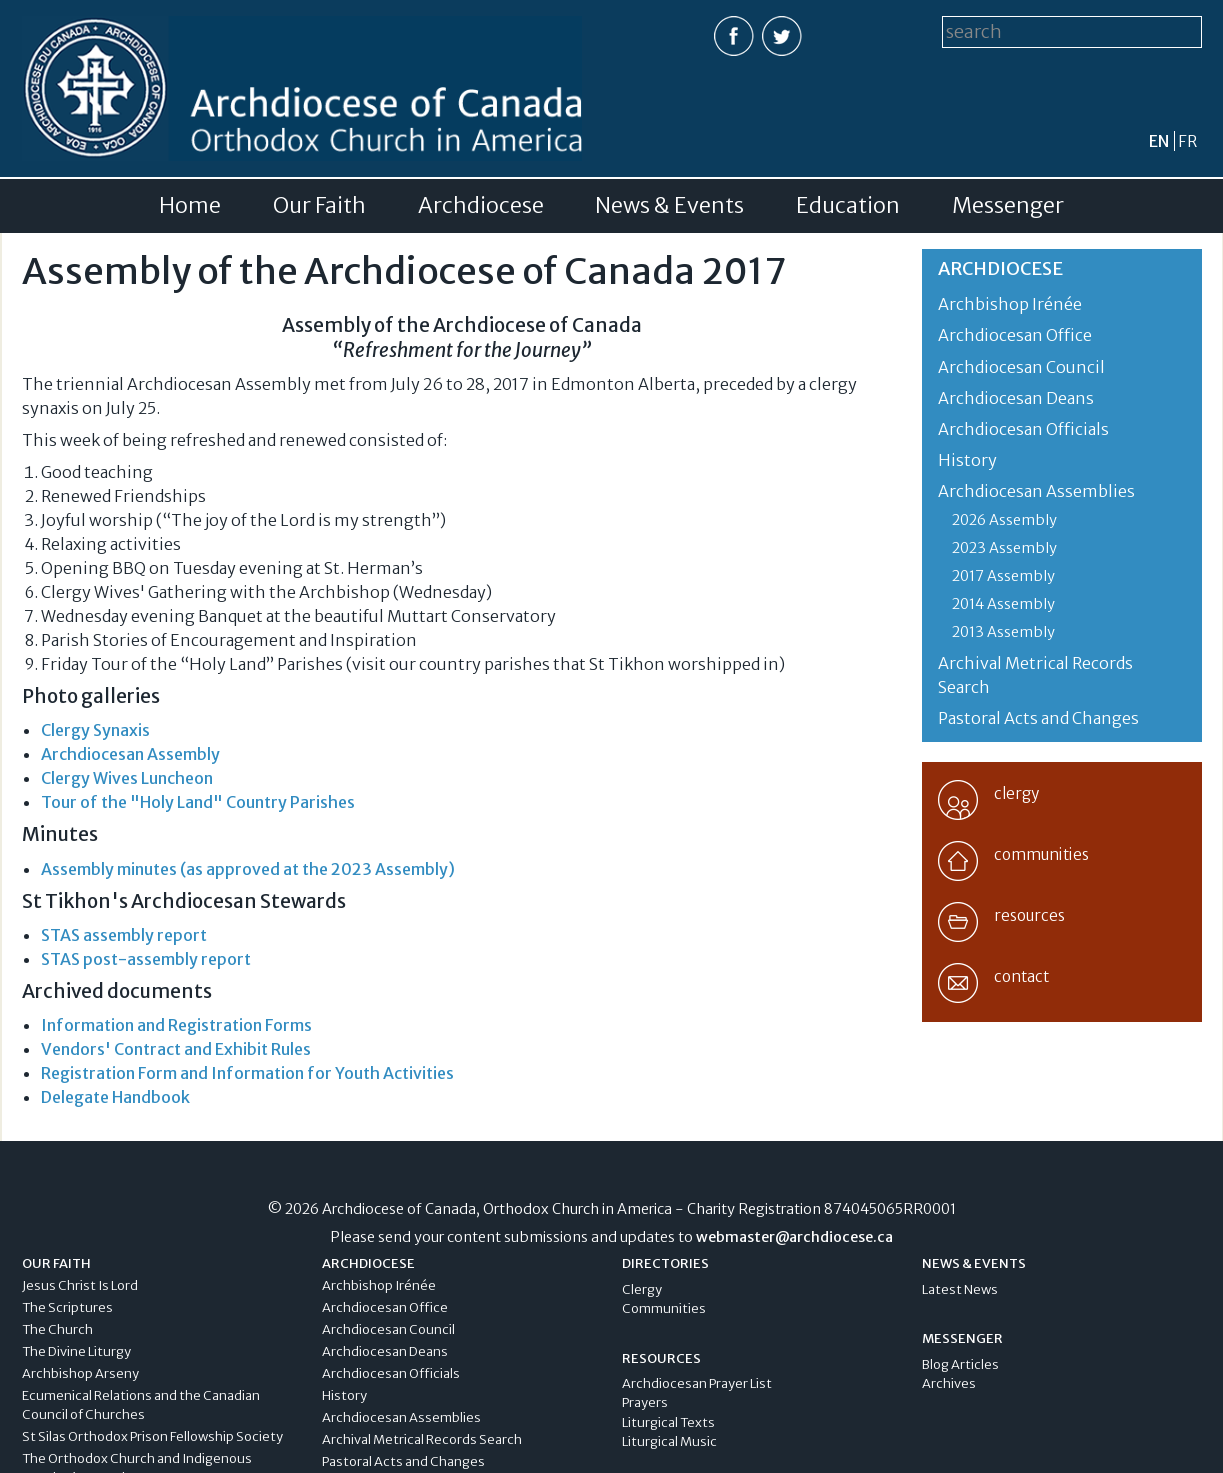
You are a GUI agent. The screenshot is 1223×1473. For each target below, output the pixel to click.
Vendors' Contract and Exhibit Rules (176, 1049)
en (1159, 141)
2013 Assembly (1003, 632)
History (967, 460)
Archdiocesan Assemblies (1036, 491)
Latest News (960, 1289)
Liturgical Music (669, 1441)
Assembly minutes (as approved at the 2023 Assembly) (248, 869)
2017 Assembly (1003, 576)
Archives (949, 1383)
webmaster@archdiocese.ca (794, 1237)
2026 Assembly (1004, 520)
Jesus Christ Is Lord (80, 1285)
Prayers (645, 1402)
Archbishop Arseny (80, 1373)
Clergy (642, 1289)
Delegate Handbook (115, 1097)
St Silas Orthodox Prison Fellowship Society (152, 1436)
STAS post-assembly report (146, 959)
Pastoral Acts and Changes (1038, 718)
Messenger (1008, 206)
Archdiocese (481, 206)
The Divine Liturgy (76, 1351)
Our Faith (319, 206)
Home (190, 206)
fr (1187, 141)
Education (848, 206)
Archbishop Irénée (1010, 304)
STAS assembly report (124, 935)
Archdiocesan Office (1015, 335)
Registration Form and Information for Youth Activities (247, 1073)
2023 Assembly (1004, 548)
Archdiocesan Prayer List (697, 1383)
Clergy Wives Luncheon (127, 778)
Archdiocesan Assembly (130, 754)
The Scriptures (67, 1307)
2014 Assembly (1003, 604)
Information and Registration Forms (176, 1025)
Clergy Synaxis (95, 730)
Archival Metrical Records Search (422, 1439)
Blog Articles (960, 1364)
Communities (664, 1308)
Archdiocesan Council (1021, 367)
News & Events (669, 206)
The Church (57, 1329)
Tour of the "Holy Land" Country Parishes (198, 802)
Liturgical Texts (668, 1422)
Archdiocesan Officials (1023, 429)
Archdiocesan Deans (1016, 398)
